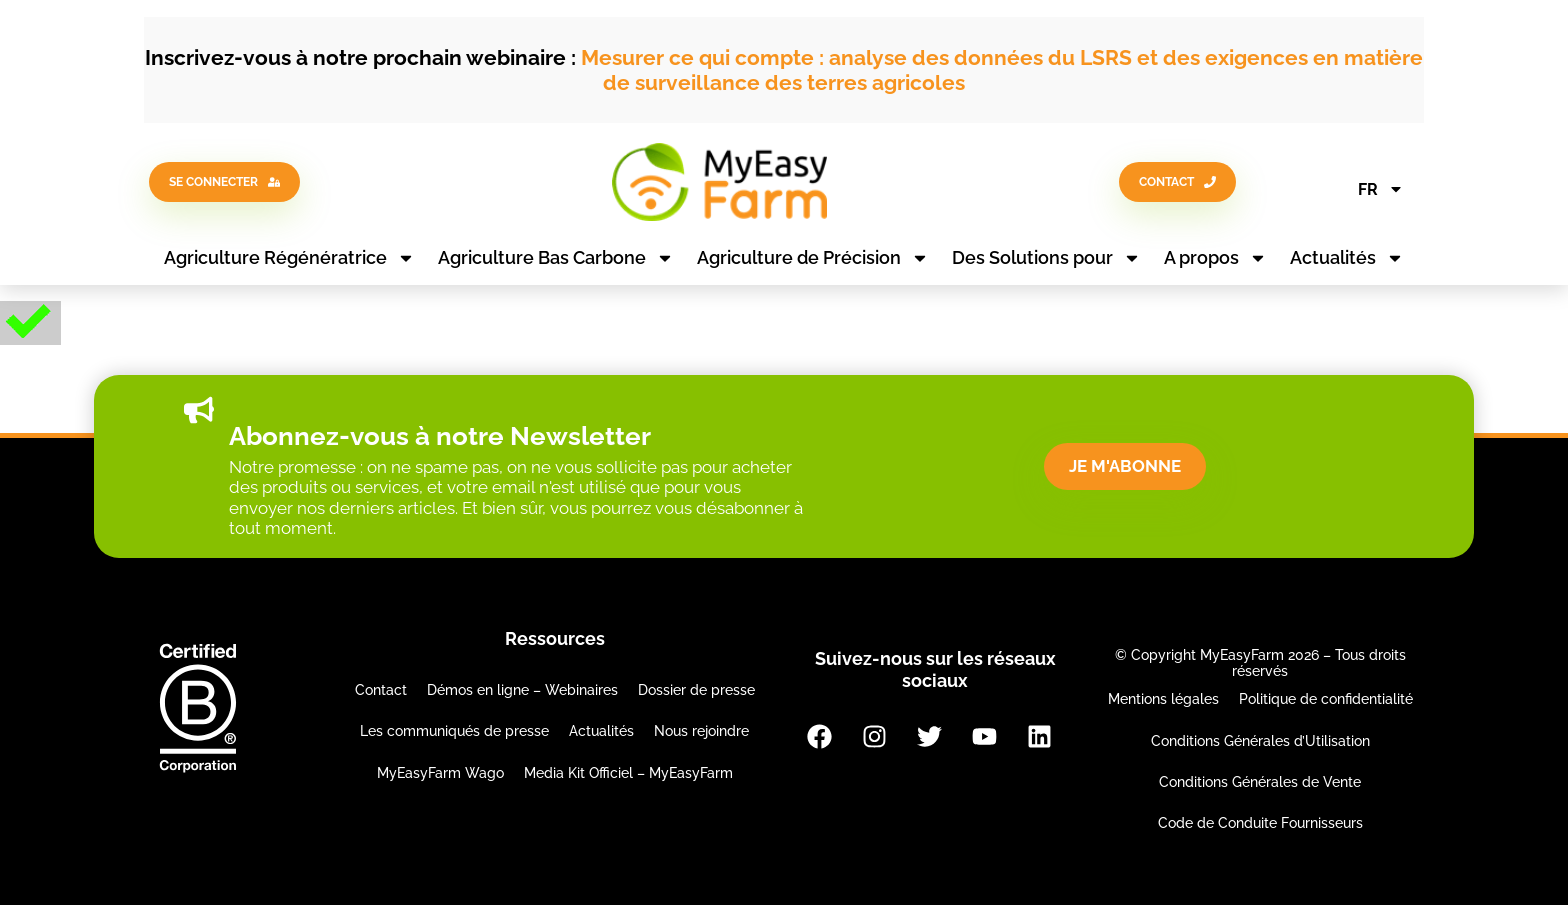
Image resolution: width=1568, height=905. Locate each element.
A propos (1215, 258)
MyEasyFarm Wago (440, 773)
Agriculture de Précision (813, 258)
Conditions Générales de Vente (1260, 782)
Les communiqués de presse (454, 731)
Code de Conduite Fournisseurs (1260, 823)
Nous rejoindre (701, 731)
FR (1381, 189)
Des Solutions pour (1046, 258)
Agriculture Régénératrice (289, 258)
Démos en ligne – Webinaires (522, 690)
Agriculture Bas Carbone (556, 258)
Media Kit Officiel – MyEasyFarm (628, 773)
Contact (381, 690)
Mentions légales (1163, 699)
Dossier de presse (696, 690)
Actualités (1347, 258)
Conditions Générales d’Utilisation (1260, 741)
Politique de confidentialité (1326, 699)
